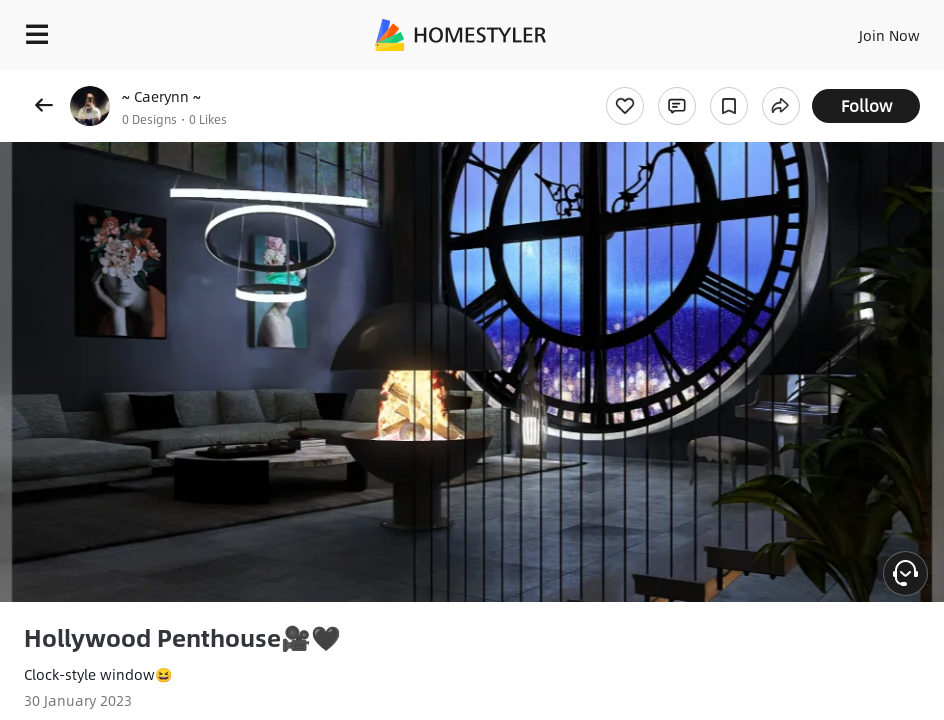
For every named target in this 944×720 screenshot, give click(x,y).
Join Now (889, 35)
